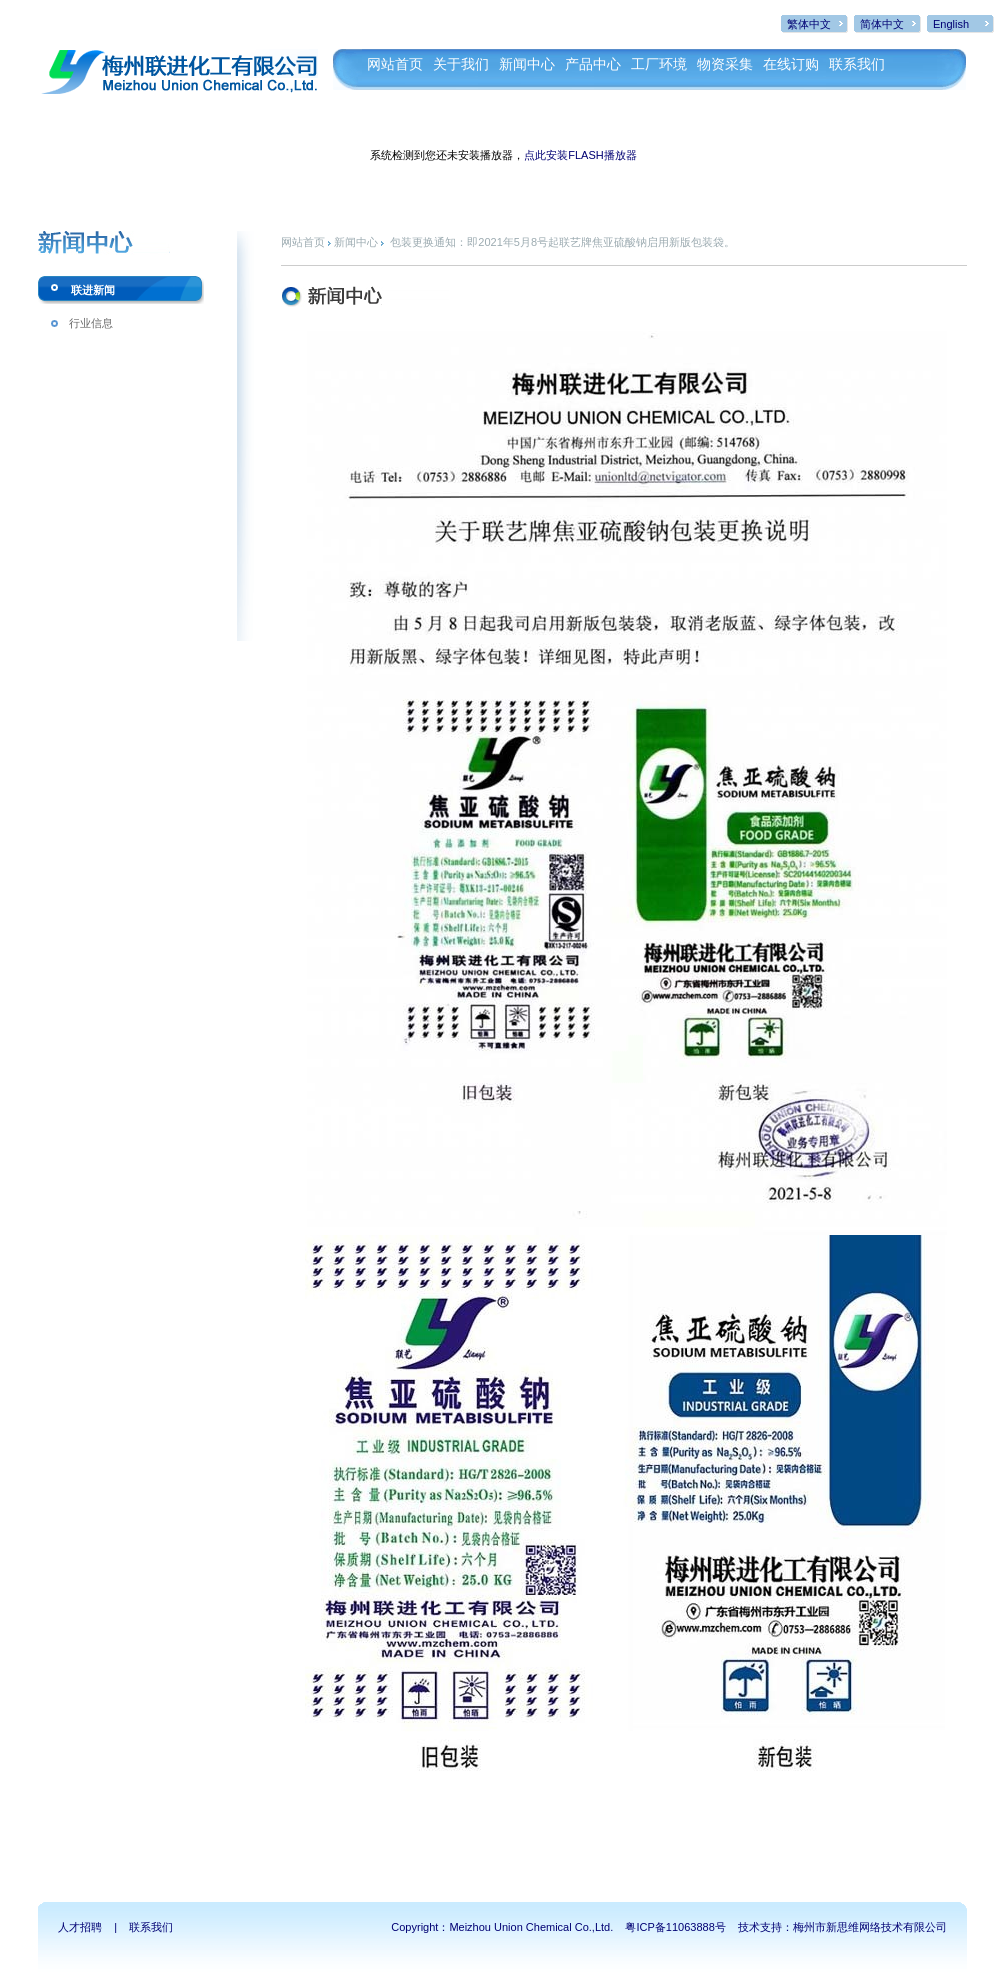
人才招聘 (80, 1927)
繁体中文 (809, 24)
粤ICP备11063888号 (675, 1927)
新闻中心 (527, 64)
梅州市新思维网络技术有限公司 (870, 1927)
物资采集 (725, 64)
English (951, 24)
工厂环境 (659, 64)
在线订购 (791, 64)
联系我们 (857, 64)
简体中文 (882, 24)
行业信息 (91, 323)
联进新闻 (93, 290)
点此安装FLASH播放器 (580, 155)
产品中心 (593, 64)
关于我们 (461, 64)
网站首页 (395, 64)
